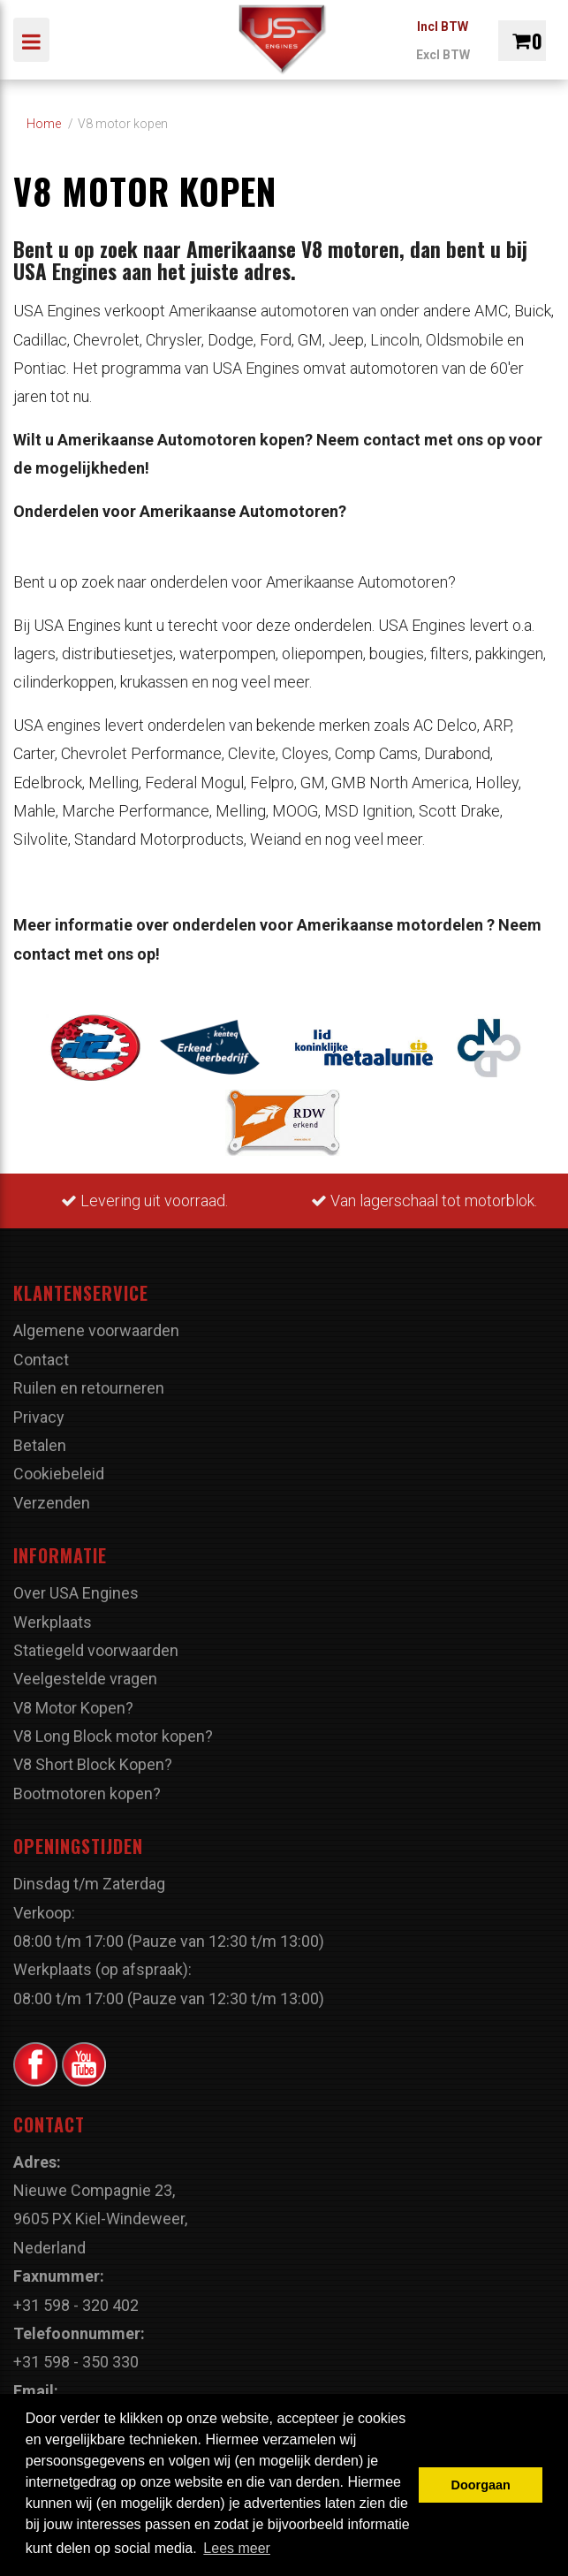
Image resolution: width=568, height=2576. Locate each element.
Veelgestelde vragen (85, 1678)
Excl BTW (443, 55)
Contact (41, 1359)
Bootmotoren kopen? (87, 1793)
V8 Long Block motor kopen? (113, 1736)
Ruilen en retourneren (88, 1388)
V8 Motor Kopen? (73, 1707)
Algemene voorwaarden (96, 1330)
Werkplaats (52, 1622)
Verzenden (51, 1502)
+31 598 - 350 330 (76, 2361)
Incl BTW (442, 26)
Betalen (39, 1445)
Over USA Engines (76, 1593)
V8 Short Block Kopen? (92, 1764)
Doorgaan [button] (481, 2485)
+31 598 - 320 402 (76, 2305)
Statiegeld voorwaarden (95, 1650)
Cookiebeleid (58, 1473)
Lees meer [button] (236, 2548)
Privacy (38, 1417)
